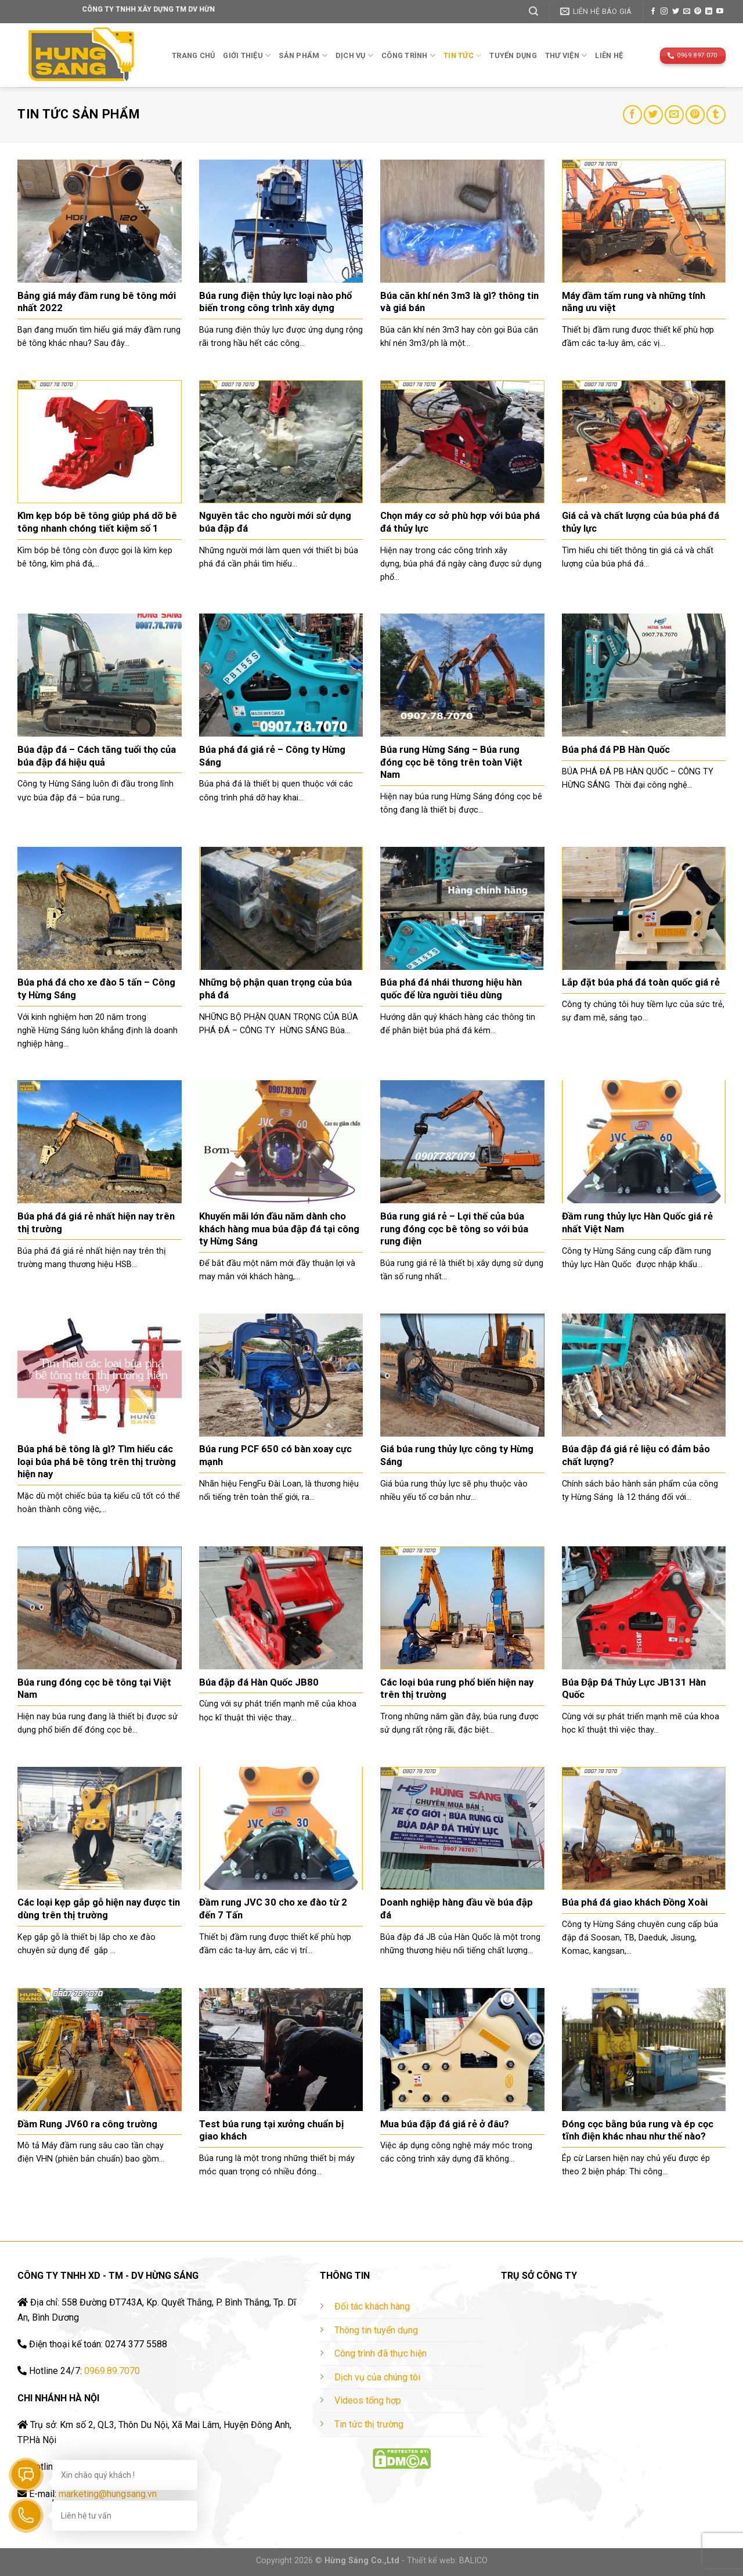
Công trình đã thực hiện (380, 2353)
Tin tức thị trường (368, 2424)
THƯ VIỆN (566, 55)
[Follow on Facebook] (653, 12)
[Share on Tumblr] (716, 114)
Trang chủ (193, 55)
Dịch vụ (354, 55)
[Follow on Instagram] (664, 12)
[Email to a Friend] (674, 114)
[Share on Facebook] (632, 114)
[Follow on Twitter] (675, 12)
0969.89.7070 (112, 2370)
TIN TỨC (462, 55)
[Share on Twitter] (653, 114)
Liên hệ (609, 55)
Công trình (408, 55)
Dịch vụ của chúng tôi (377, 2377)
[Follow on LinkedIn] (708, 12)
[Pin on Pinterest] (695, 114)
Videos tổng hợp (367, 2400)
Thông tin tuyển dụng (376, 2330)
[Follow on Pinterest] (697, 12)
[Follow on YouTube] (719, 12)
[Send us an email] (686, 12)
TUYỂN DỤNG (513, 55)
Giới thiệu (246, 55)
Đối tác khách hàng (372, 2306)
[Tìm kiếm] (533, 11)
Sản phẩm (303, 55)
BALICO (473, 2561)
